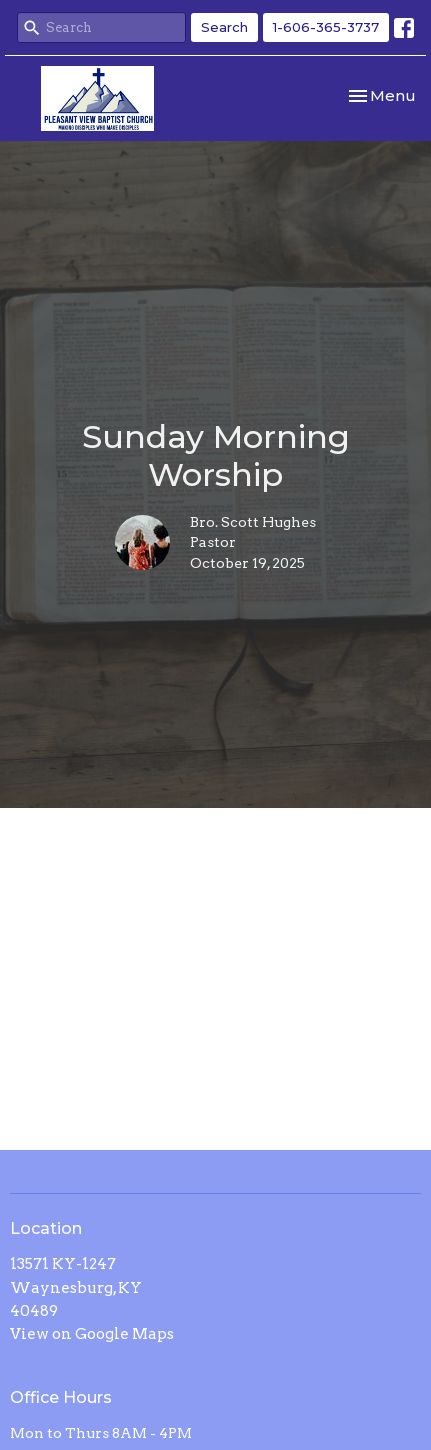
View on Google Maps (92, 1334)
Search (224, 27)
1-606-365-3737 (326, 27)
